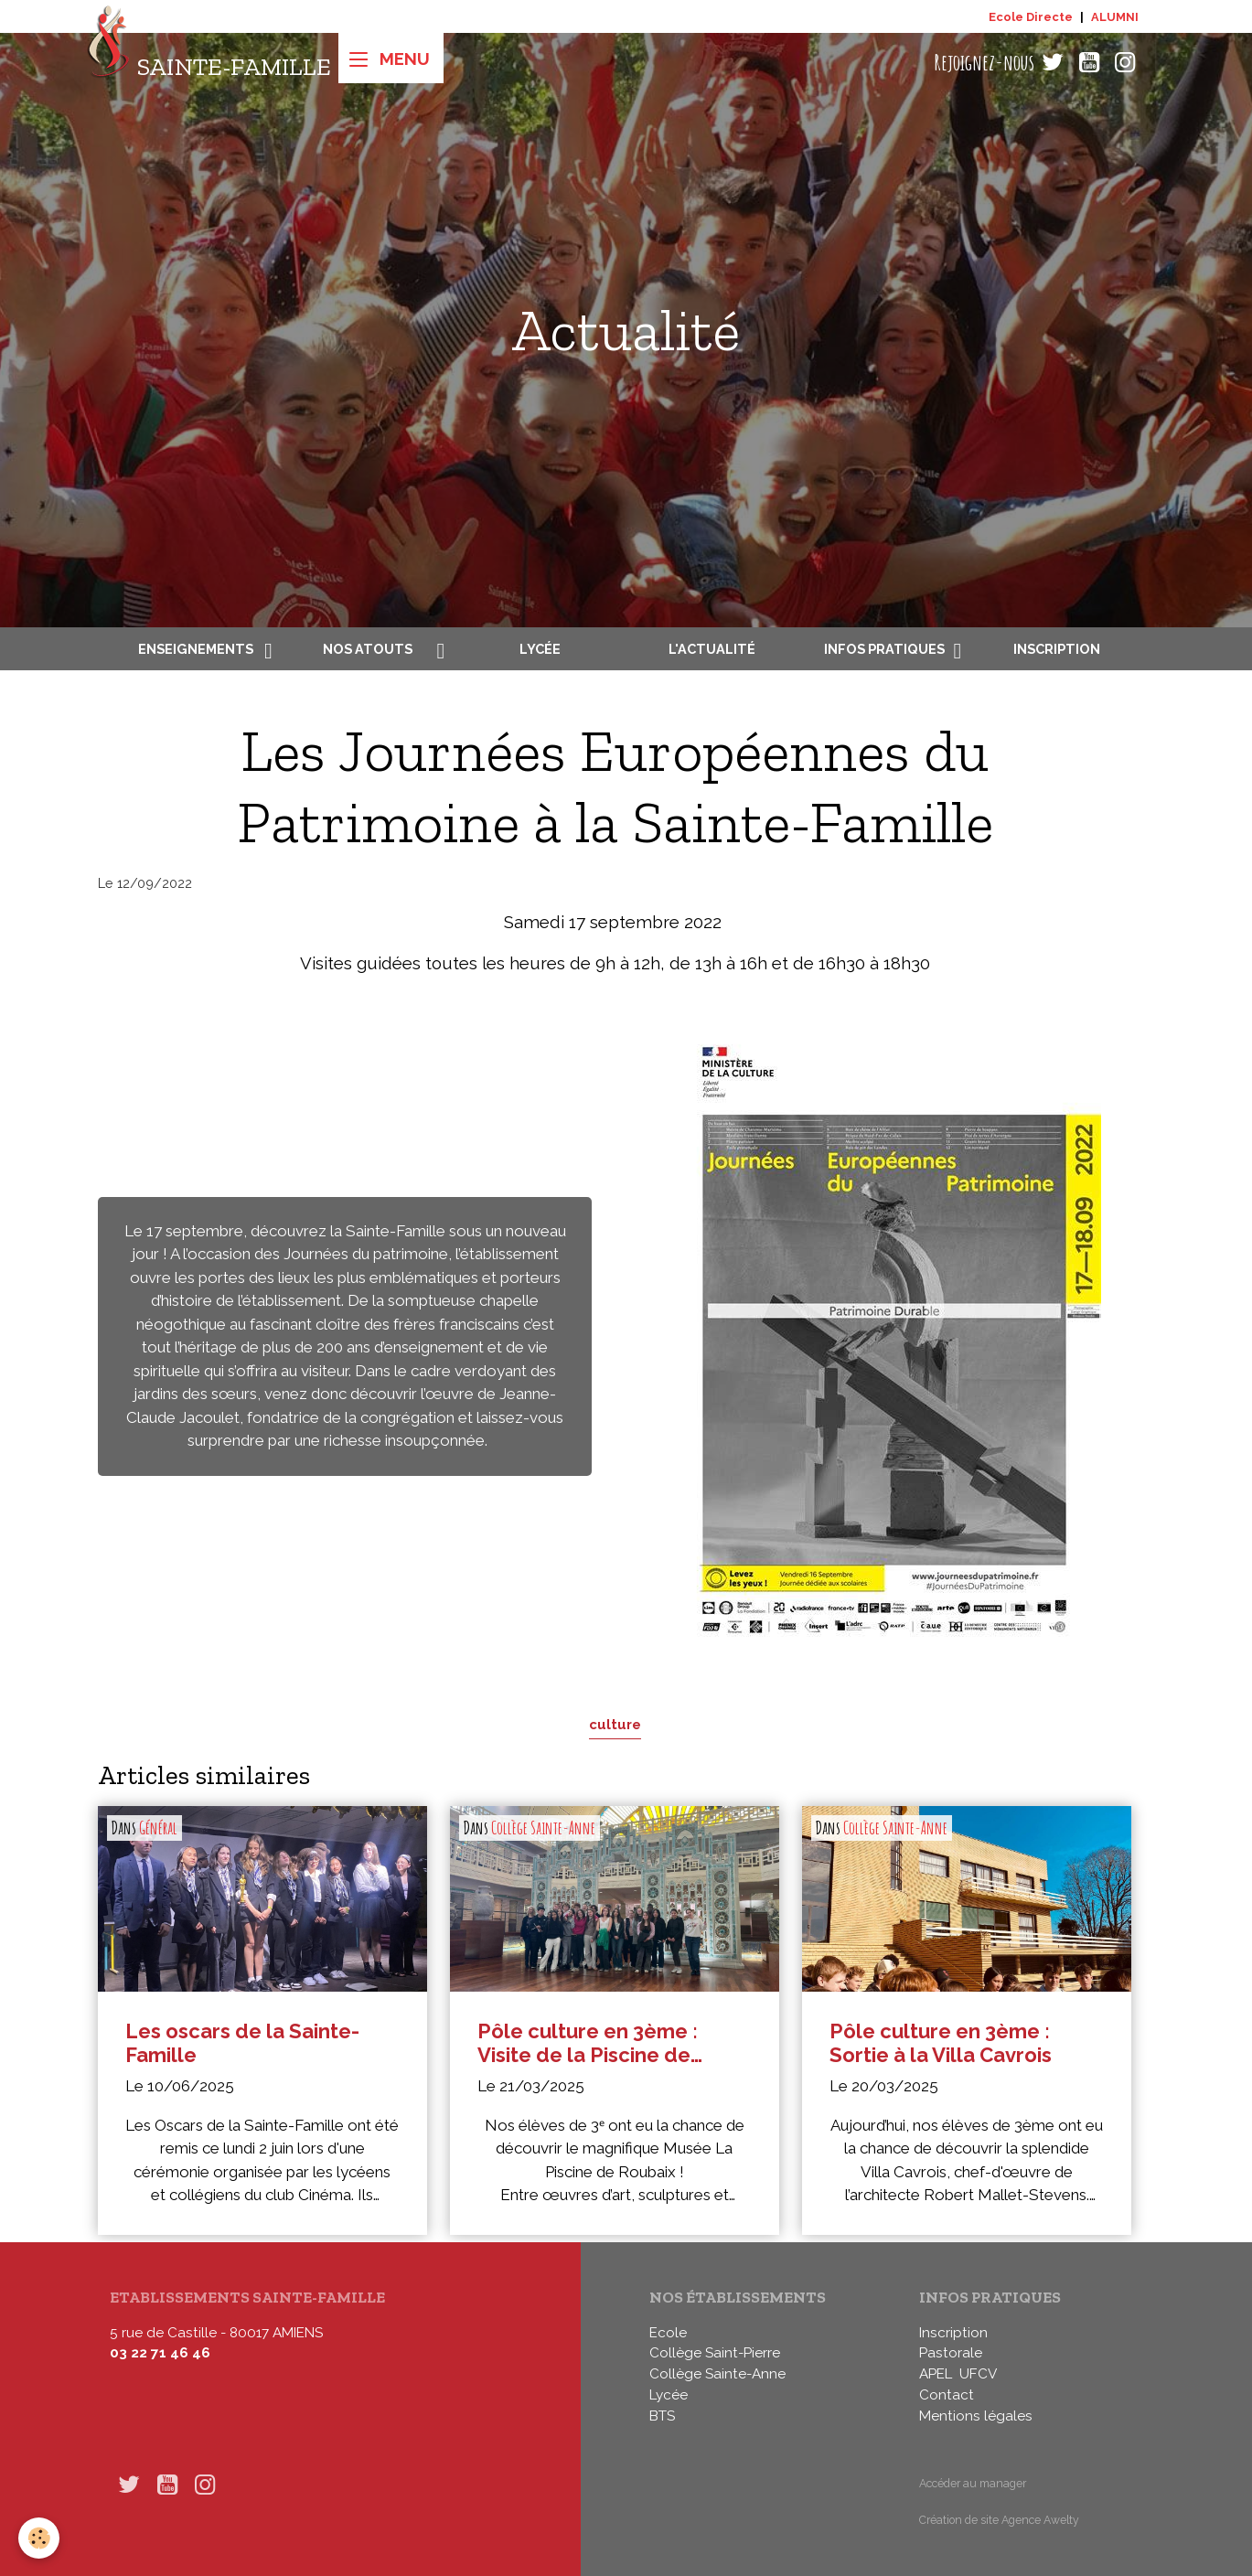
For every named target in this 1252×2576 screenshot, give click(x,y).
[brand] (209, 62)
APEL (935, 2374)
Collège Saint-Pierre (714, 2353)
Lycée (540, 649)
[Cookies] (38, 2538)
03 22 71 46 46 (160, 2353)
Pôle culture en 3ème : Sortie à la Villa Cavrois (940, 2043)
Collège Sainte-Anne (543, 1828)
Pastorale (950, 2353)
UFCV (978, 2374)
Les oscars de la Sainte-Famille (242, 2043)
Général (158, 1828)
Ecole (668, 2333)
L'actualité (712, 649)
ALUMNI (1115, 17)
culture (615, 1724)
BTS (662, 2416)
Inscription (1056, 649)
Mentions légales (976, 2416)
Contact (946, 2395)
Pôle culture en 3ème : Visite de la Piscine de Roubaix (587, 2043)
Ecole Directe (1031, 17)
